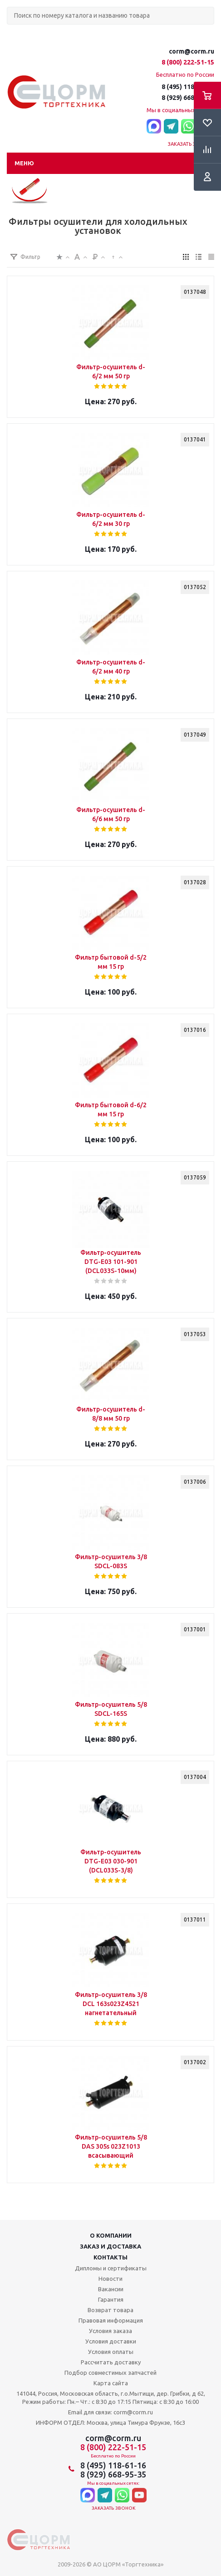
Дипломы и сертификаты (111, 2268)
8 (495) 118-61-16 (188, 87)
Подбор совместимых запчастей (110, 2372)
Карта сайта (110, 2383)
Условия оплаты (110, 2351)
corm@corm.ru (191, 51)
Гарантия (110, 2299)
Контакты (110, 2257)
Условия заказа (110, 2331)
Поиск (12, 32)
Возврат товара (110, 2310)
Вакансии (110, 2289)
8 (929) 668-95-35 (188, 97)
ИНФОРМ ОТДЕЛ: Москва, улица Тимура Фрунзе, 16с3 (110, 2422)
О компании (111, 2235)
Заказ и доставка (110, 2246)
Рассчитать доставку (111, 2362)
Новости (110, 2278)
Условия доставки (110, 2341)
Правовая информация (111, 2320)
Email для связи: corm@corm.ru (110, 2412)
